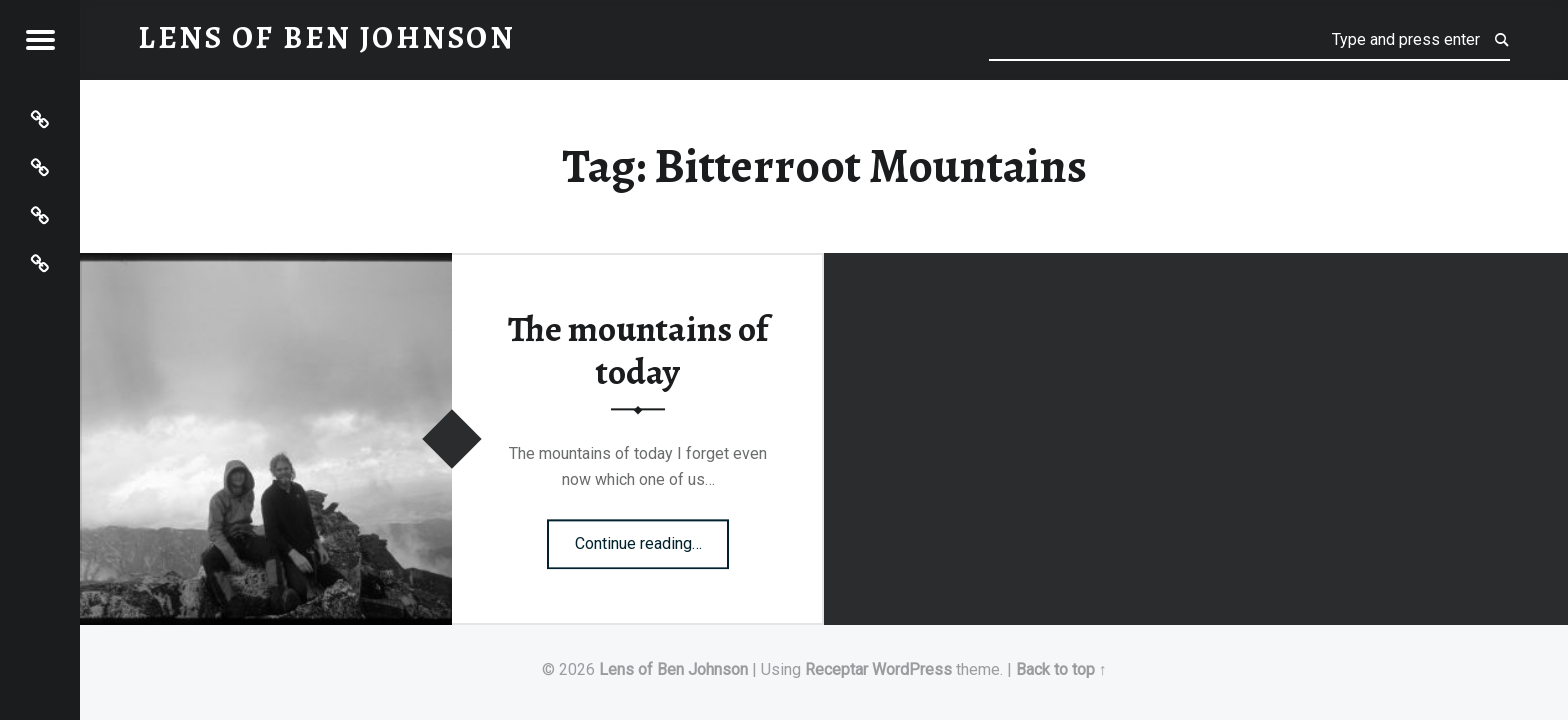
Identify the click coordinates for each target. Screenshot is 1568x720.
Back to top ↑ (1061, 669)
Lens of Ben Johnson (673, 669)
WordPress (912, 669)
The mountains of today (638, 351)
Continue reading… (652, 537)
